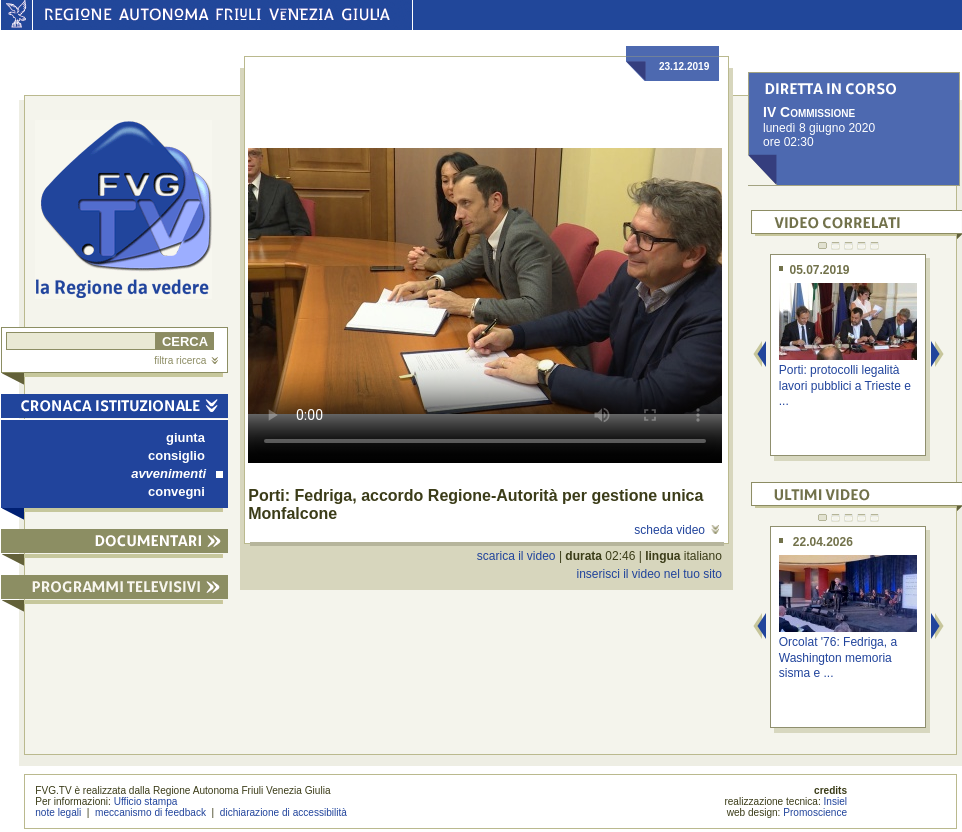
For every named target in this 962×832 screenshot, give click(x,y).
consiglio (176, 455)
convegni (176, 491)
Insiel (836, 801)
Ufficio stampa (146, 801)
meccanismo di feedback (150, 812)
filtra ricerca (186, 360)
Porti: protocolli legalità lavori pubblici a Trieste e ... (845, 385)
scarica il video (516, 556)
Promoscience (815, 812)
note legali (58, 812)
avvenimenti (177, 473)
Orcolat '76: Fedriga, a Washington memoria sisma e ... (838, 657)
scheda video (676, 530)
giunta (185, 437)
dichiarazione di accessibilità (283, 812)
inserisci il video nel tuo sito (648, 574)
